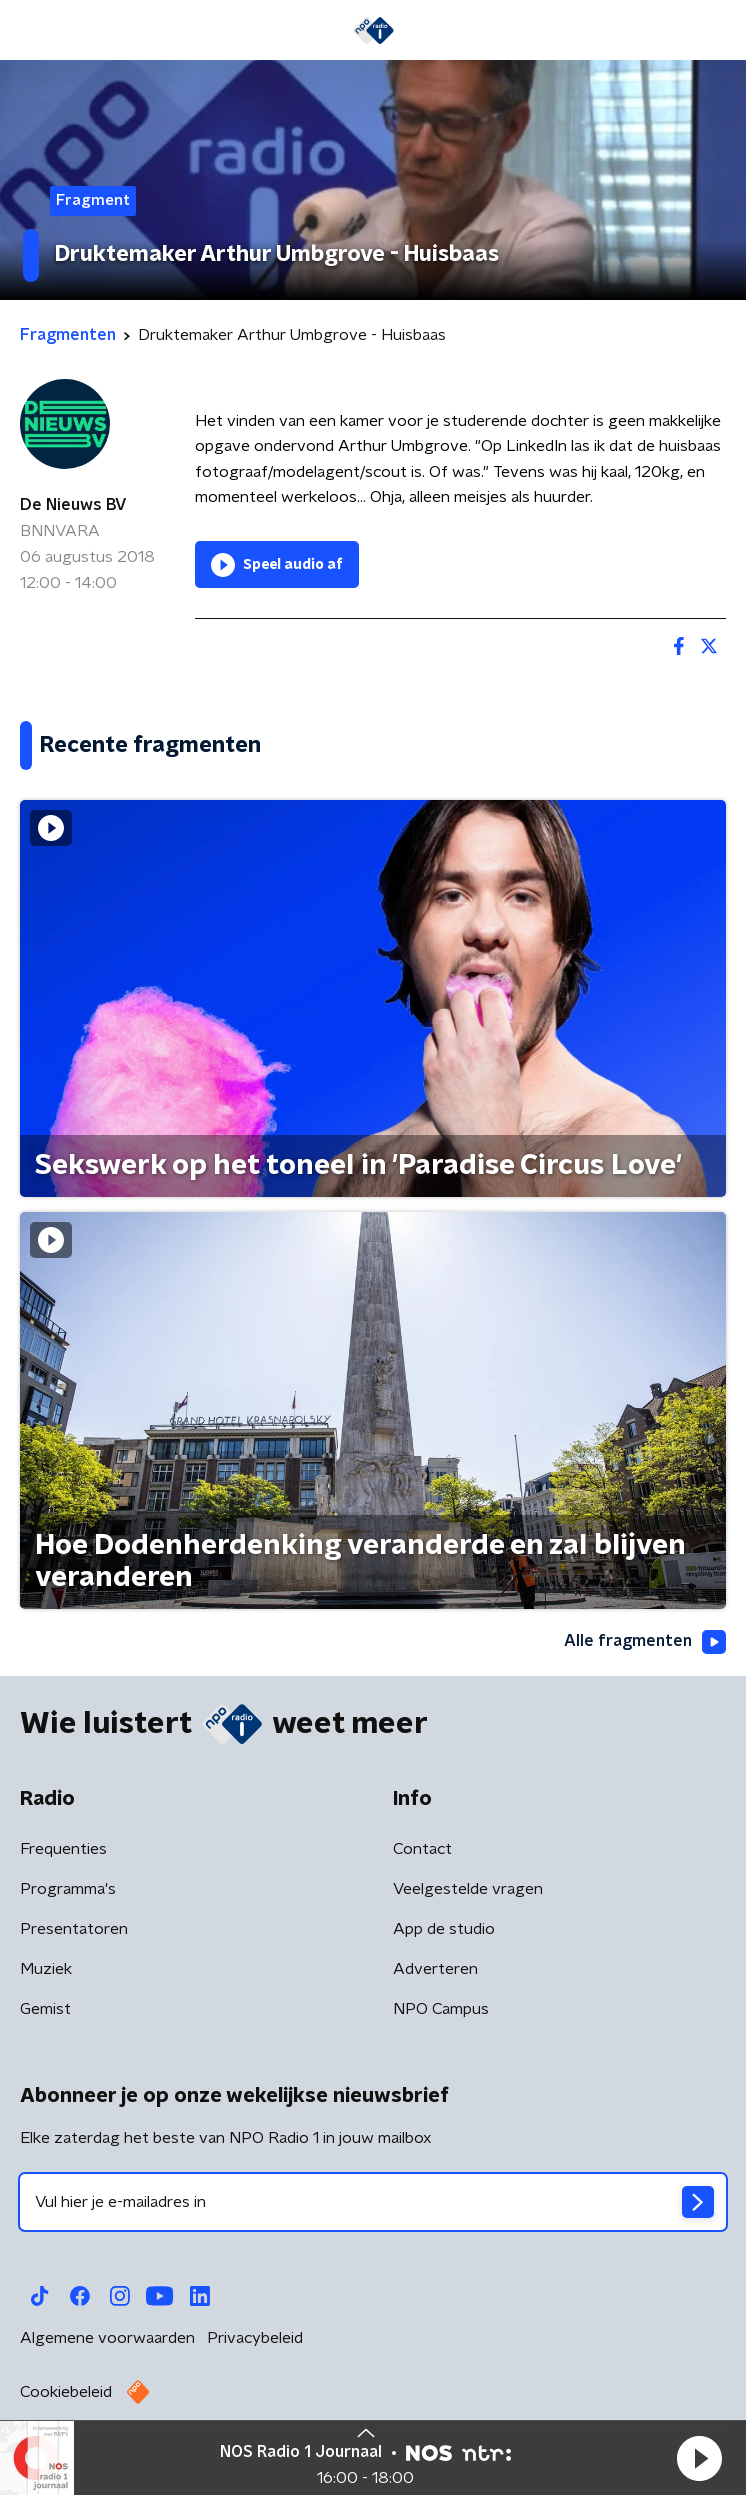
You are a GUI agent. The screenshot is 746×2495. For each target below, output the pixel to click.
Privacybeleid (255, 2338)
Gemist (45, 2009)
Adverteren (435, 1969)
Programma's (68, 1889)
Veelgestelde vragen (468, 1889)
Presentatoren (74, 1929)
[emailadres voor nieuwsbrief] (373, 2202)
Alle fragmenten (645, 1642)
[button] (699, 2458)
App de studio (444, 1929)
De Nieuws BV (73, 505)
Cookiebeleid (66, 2392)
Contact (422, 1849)
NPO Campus (441, 2009)
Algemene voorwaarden (107, 2338)
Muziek (46, 1969)
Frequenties (63, 1849)
